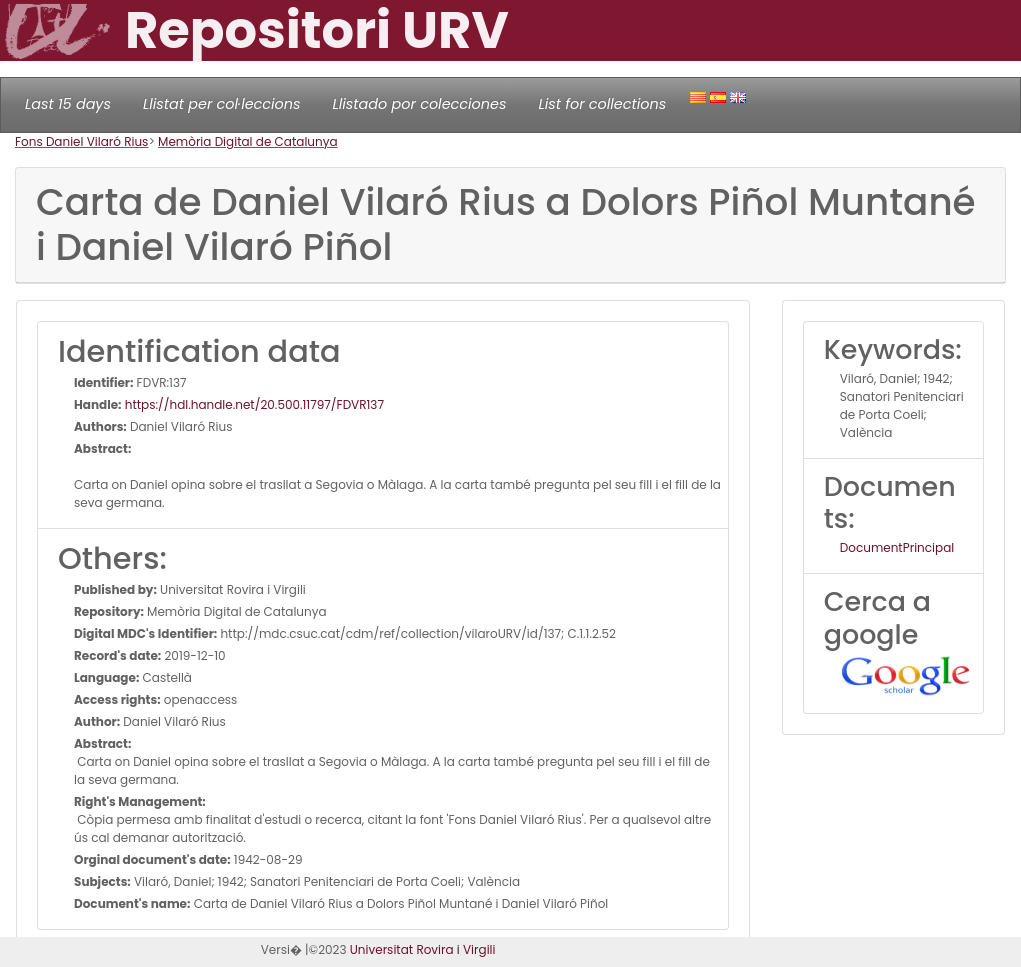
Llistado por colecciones (420, 104)
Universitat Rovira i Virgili (423, 949)
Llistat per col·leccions (222, 104)
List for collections (602, 104)
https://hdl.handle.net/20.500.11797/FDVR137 (253, 404)
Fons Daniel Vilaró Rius (81, 141)
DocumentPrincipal (897, 547)
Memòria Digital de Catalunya (248, 141)
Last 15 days (68, 104)
